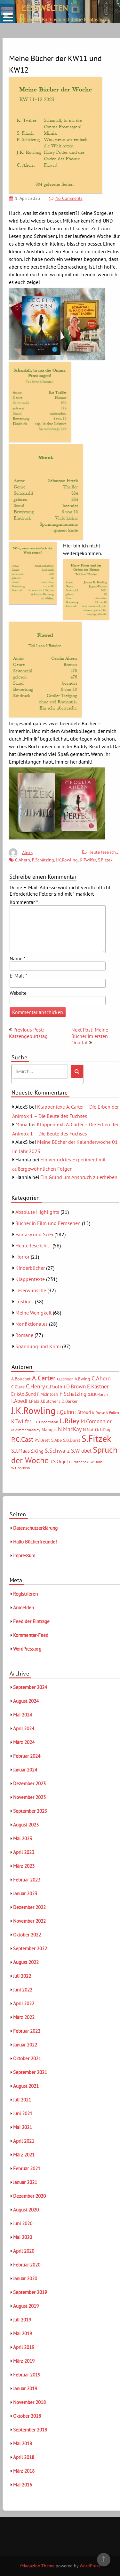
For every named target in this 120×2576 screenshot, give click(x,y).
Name (18, 958)
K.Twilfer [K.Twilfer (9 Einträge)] (21, 1421)
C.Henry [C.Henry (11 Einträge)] (35, 1386)
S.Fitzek (105, 860)
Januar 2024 (25, 1770)
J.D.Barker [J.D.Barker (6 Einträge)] (68, 1401)
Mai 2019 (22, 2333)
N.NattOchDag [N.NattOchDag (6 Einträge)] (96, 1430)
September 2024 (30, 1687)
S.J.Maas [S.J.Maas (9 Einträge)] (20, 1450)
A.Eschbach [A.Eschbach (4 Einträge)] (65, 1379)
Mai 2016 (22, 2485)
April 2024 (23, 1728)
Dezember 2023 (29, 1783)
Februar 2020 (26, 2265)
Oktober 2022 (27, 1935)
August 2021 (26, 2086)
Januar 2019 (25, 2388)
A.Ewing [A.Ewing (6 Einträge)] (82, 1379)
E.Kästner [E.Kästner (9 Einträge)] (98, 1386)
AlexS (27, 852)
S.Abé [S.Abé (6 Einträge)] (56, 1440)
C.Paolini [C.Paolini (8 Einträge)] (55, 1386)
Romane (24, 1335)
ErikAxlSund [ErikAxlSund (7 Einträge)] (23, 1394)
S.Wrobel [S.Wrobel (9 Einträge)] (81, 1450)
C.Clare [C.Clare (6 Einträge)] (18, 1387)
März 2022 (24, 2017)
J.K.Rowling (67, 860)
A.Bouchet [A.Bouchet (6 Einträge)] (21, 1379)
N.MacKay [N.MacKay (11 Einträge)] (70, 1429)
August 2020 (26, 2210)
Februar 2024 (26, 1756)
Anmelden (23, 1608)
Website (18, 993)
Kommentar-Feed (30, 1635)
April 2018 (23, 2457)
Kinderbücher (30, 1268)
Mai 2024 (22, 1715)
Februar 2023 (26, 1880)
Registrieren (25, 1594)
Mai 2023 (22, 1838)
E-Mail (18, 975)
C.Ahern (22, 860)
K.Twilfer (88, 860)
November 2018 (29, 2402)
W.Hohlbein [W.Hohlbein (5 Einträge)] (20, 1467)
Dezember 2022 (29, 1907)
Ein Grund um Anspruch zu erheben (78, 1177)
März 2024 (24, 1742)
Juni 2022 (22, 1990)
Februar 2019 (26, 2375)
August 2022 (26, 1962)
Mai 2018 (22, 2443)
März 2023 (24, 1866)
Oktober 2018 (27, 2416)
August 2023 (26, 1825)
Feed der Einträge (31, 1621)
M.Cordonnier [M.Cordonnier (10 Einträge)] (96, 1421)
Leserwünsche (30, 1290)
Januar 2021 (25, 2182)
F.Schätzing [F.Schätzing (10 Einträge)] (73, 1393)
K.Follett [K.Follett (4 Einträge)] (112, 1412)
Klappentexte (30, 1279)
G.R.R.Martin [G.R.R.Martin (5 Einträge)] (98, 1394)
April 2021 (23, 2141)
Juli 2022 (22, 1976)
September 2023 (30, 1811)
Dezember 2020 (29, 2196)
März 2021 (24, 2155)
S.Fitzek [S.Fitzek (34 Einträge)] (96, 1438)
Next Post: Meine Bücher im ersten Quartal (89, 1036)
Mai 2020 (22, 2237)
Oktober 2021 (27, 2058)
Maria (21, 1124)
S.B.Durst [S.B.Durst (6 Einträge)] (71, 1440)
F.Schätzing (43, 860)
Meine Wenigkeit (33, 1312)
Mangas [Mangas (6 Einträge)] (49, 1430)
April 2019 (23, 2347)
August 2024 (26, 1701)
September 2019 (30, 2292)
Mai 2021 (22, 2127)
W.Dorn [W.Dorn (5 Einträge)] (96, 1461)
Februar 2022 (26, 2031)
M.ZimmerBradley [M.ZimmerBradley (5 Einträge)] (25, 1429)
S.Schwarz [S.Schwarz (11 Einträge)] (57, 1450)
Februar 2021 (26, 2168)
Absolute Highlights (37, 1212)
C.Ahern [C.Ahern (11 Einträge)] (101, 1378)
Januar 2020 (25, 2278)
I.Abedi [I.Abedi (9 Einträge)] (19, 1400)
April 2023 (23, 1852)
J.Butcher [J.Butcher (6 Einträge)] (49, 1401)
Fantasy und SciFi (34, 1234)
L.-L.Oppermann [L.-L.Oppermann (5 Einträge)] (45, 1421)
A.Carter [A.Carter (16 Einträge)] (43, 1377)
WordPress (90, 2566)
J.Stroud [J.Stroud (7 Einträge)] (83, 1412)
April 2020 (23, 2251)
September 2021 (30, 2072)
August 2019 (26, 2306)
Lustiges (24, 1301)
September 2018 (30, 2430)
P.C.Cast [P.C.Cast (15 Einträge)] (22, 1439)
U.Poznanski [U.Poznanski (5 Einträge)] (79, 1461)
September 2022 (30, 1948)
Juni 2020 (22, 2223)
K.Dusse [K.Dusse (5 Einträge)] (98, 1412)
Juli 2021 (22, 2100)
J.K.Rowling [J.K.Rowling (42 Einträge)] (33, 1410)
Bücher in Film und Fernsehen (48, 1223)
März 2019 (24, 2361)
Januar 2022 (25, 2045)
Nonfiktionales (31, 1324)
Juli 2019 (22, 2320)
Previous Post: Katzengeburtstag (28, 1032)
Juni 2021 (22, 2113)
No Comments (69, 198)
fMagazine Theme (37, 2566)
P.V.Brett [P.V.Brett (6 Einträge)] (42, 1440)
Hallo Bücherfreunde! (35, 1542)
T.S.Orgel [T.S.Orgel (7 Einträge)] (59, 1461)
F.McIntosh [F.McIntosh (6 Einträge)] (47, 1394)
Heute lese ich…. (33, 1245)
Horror (22, 1256)
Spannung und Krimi (38, 1346)
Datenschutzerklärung (35, 1528)
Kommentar (24, 902)
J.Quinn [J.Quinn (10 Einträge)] (65, 1412)
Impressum (24, 1555)
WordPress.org (27, 1649)
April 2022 (23, 2003)
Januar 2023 (25, 1893)
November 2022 (29, 1921)
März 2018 (24, 2471)
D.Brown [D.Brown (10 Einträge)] (76, 1386)
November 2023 (29, 1797)
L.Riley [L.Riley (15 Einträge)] (69, 1421)
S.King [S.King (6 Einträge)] (37, 1451)
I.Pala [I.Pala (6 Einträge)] (34, 1401)
